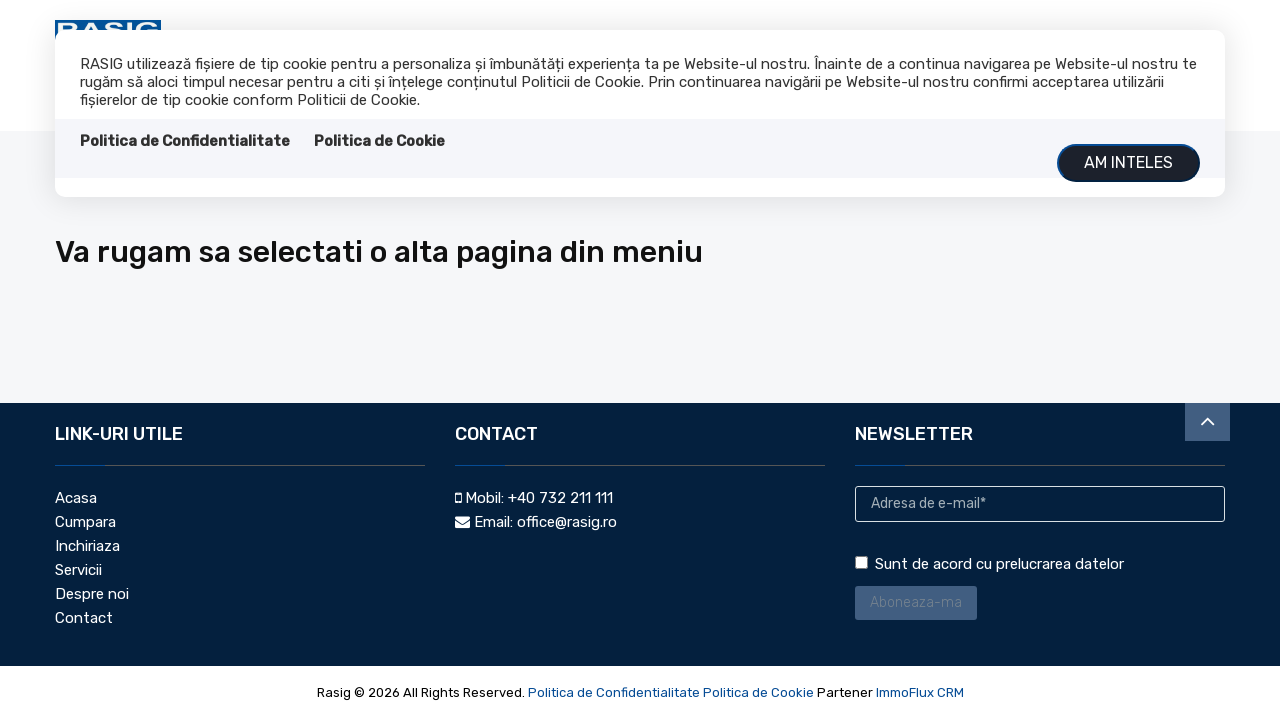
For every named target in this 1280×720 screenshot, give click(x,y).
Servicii (78, 570)
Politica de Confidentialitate (185, 141)
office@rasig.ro (567, 522)
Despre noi (92, 594)
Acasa (76, 498)
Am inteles (1128, 162)
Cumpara (85, 522)
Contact (84, 618)
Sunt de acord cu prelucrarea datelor (989, 564)
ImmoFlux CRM (920, 692)
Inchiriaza (87, 546)
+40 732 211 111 (560, 498)
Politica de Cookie (379, 141)
